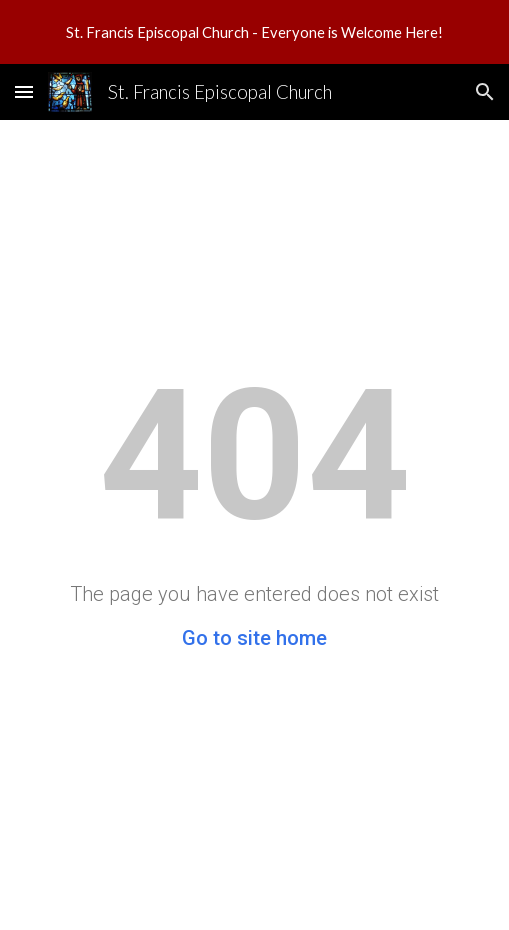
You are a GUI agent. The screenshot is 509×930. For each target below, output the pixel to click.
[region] (254, 32)
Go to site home (254, 638)
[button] (24, 91)
